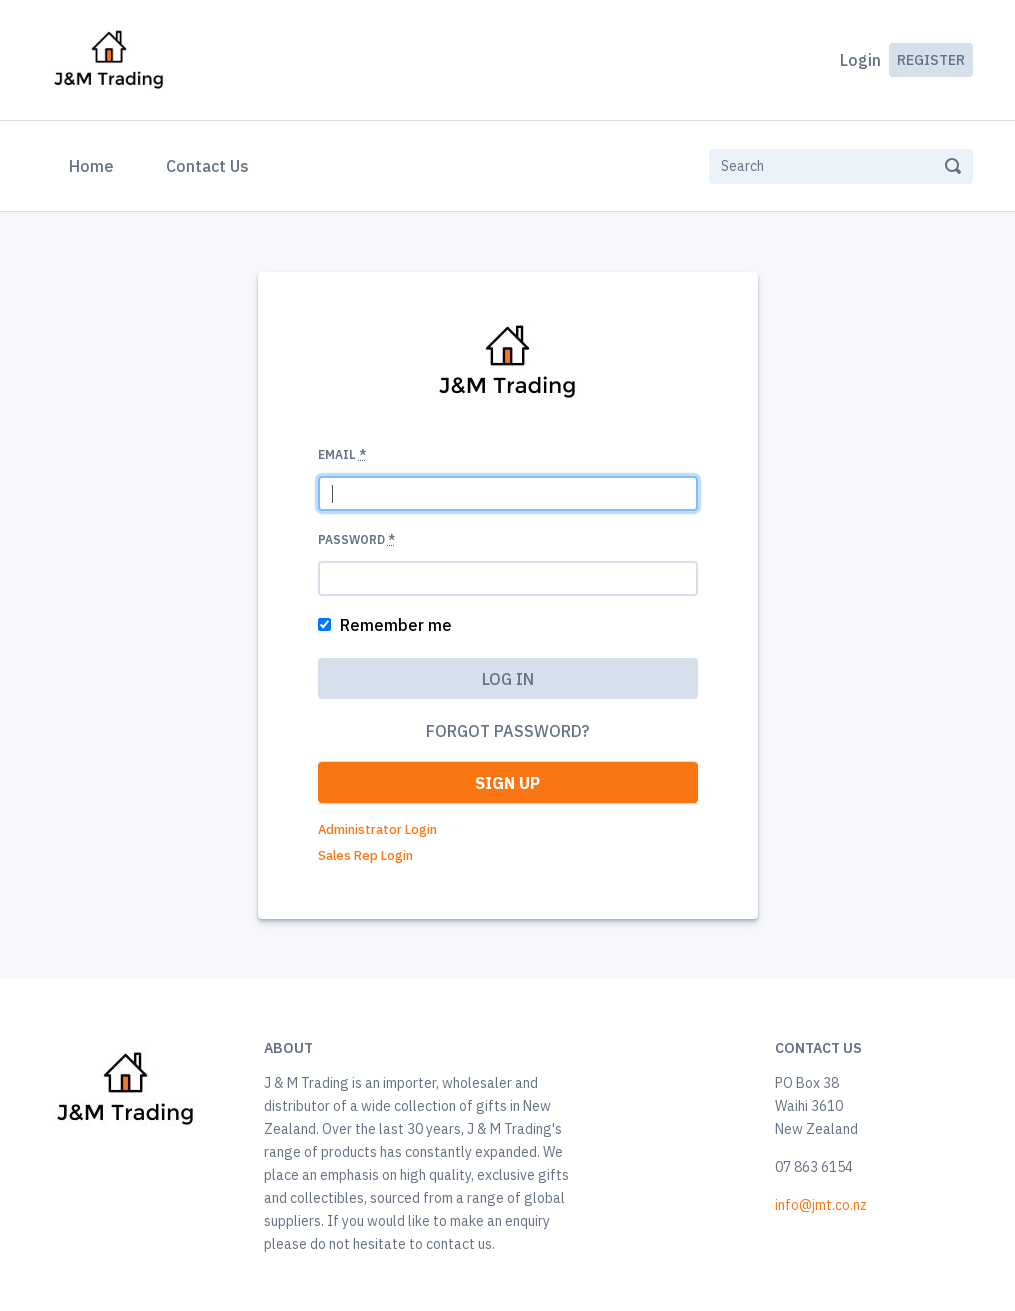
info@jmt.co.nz (821, 1205)
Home (95, 164)
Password (356, 539)
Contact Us (207, 166)
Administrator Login (377, 829)
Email (342, 454)
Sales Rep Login (365, 855)
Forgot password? (507, 731)
